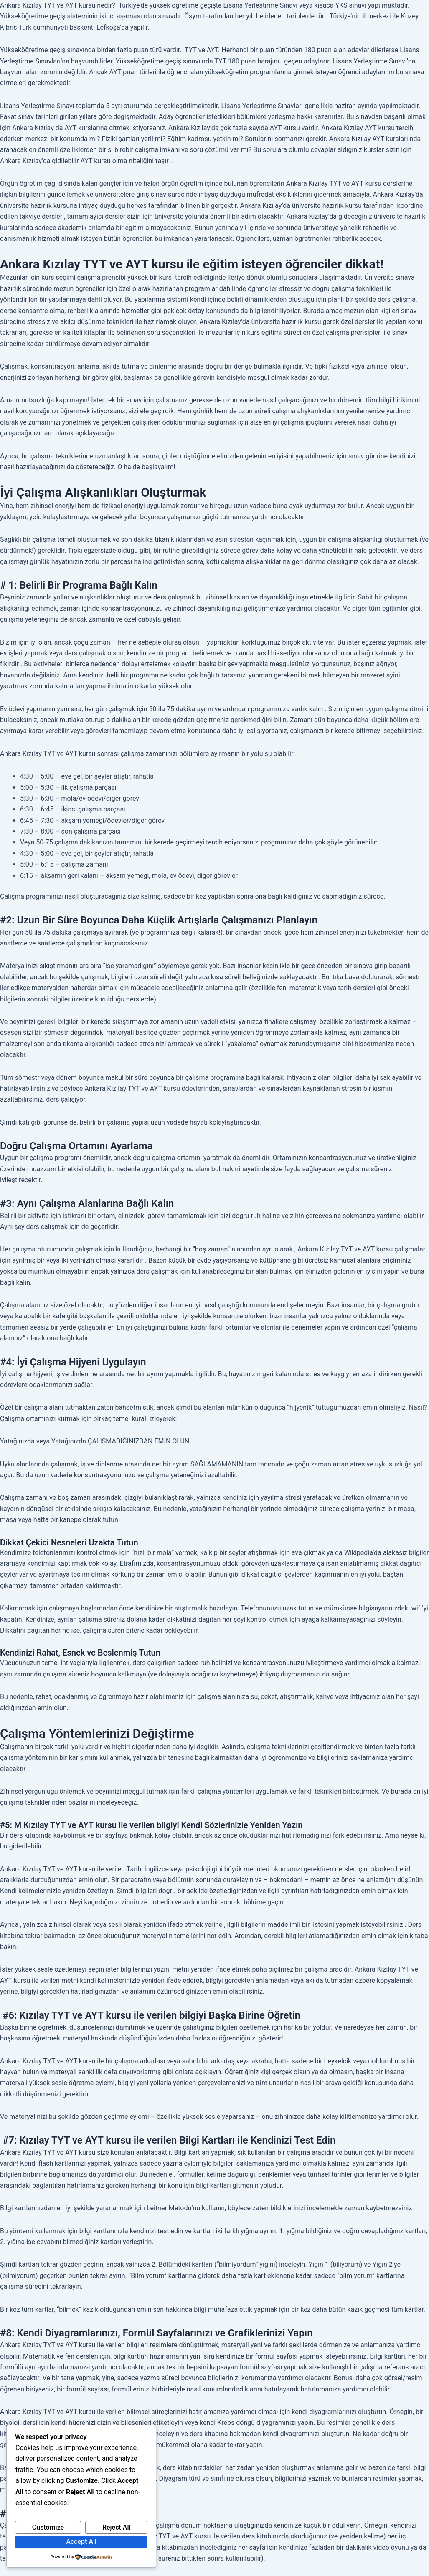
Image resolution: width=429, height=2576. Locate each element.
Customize (48, 2527)
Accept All (81, 2542)
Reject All (116, 2527)
